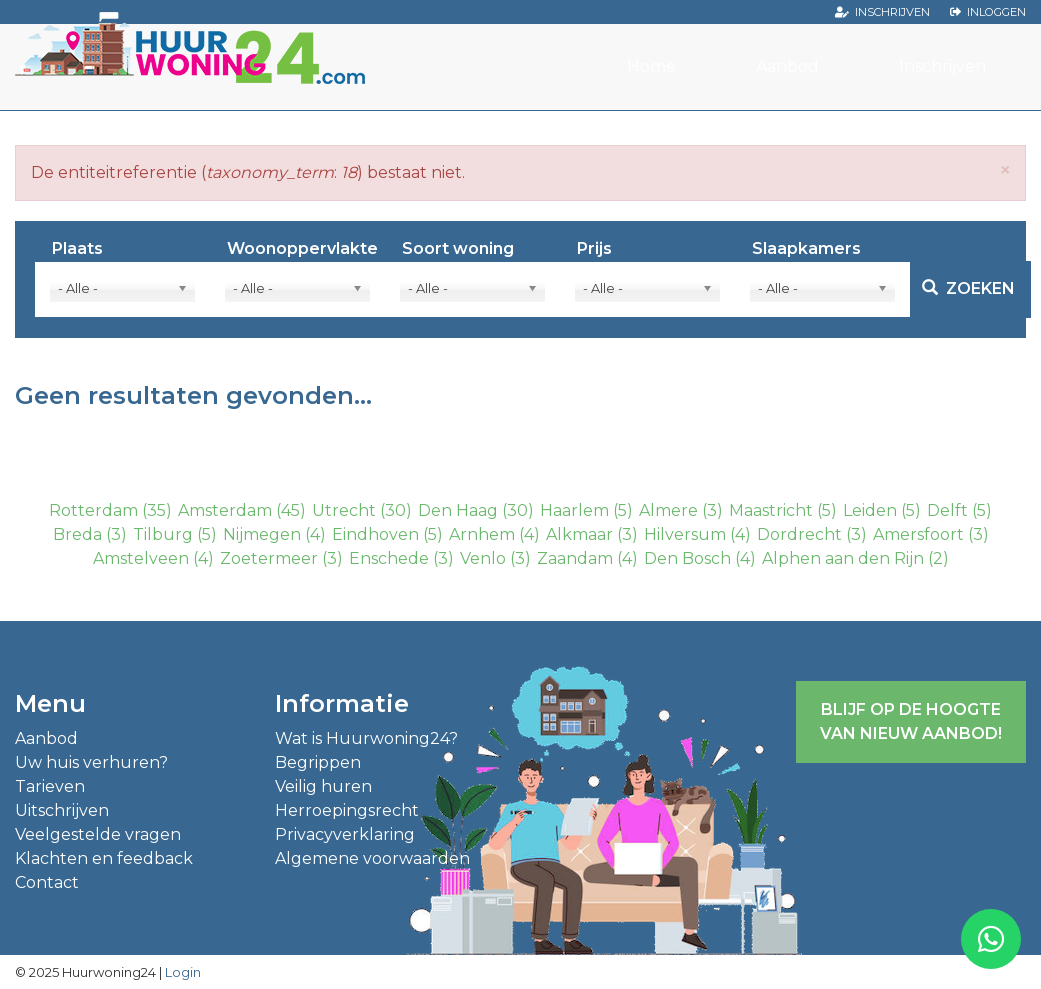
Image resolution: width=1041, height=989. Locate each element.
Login (183, 972)
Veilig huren (323, 786)
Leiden (870, 510)
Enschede (389, 558)
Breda (77, 534)
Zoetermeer (269, 558)
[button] (1005, 169)
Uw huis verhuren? (91, 762)
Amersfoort (918, 534)
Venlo (483, 558)
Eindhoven (375, 534)
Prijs (594, 249)
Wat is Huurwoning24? (366, 738)
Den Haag (458, 510)
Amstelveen (141, 558)
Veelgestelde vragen (98, 834)
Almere (668, 510)
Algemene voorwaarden (372, 858)
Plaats (77, 249)
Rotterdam (93, 510)
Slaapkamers (806, 249)
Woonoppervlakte (302, 249)
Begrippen (318, 762)
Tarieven (50, 786)
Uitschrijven (62, 810)
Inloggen (996, 12)
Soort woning (458, 249)
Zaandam (575, 558)
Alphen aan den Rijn (843, 558)
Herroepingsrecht (347, 810)
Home (651, 66)
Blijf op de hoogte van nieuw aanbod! (911, 721)
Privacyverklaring (345, 834)
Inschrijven (892, 12)
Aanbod (787, 66)
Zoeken (968, 288)
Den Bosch (687, 558)
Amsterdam (225, 510)
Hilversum (685, 534)
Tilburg (163, 534)
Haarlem (574, 510)
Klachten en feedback (104, 858)
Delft (947, 510)
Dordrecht (799, 534)
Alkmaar (579, 534)
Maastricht (771, 510)
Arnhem (482, 534)
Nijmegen (262, 534)
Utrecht (344, 510)
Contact (47, 882)
